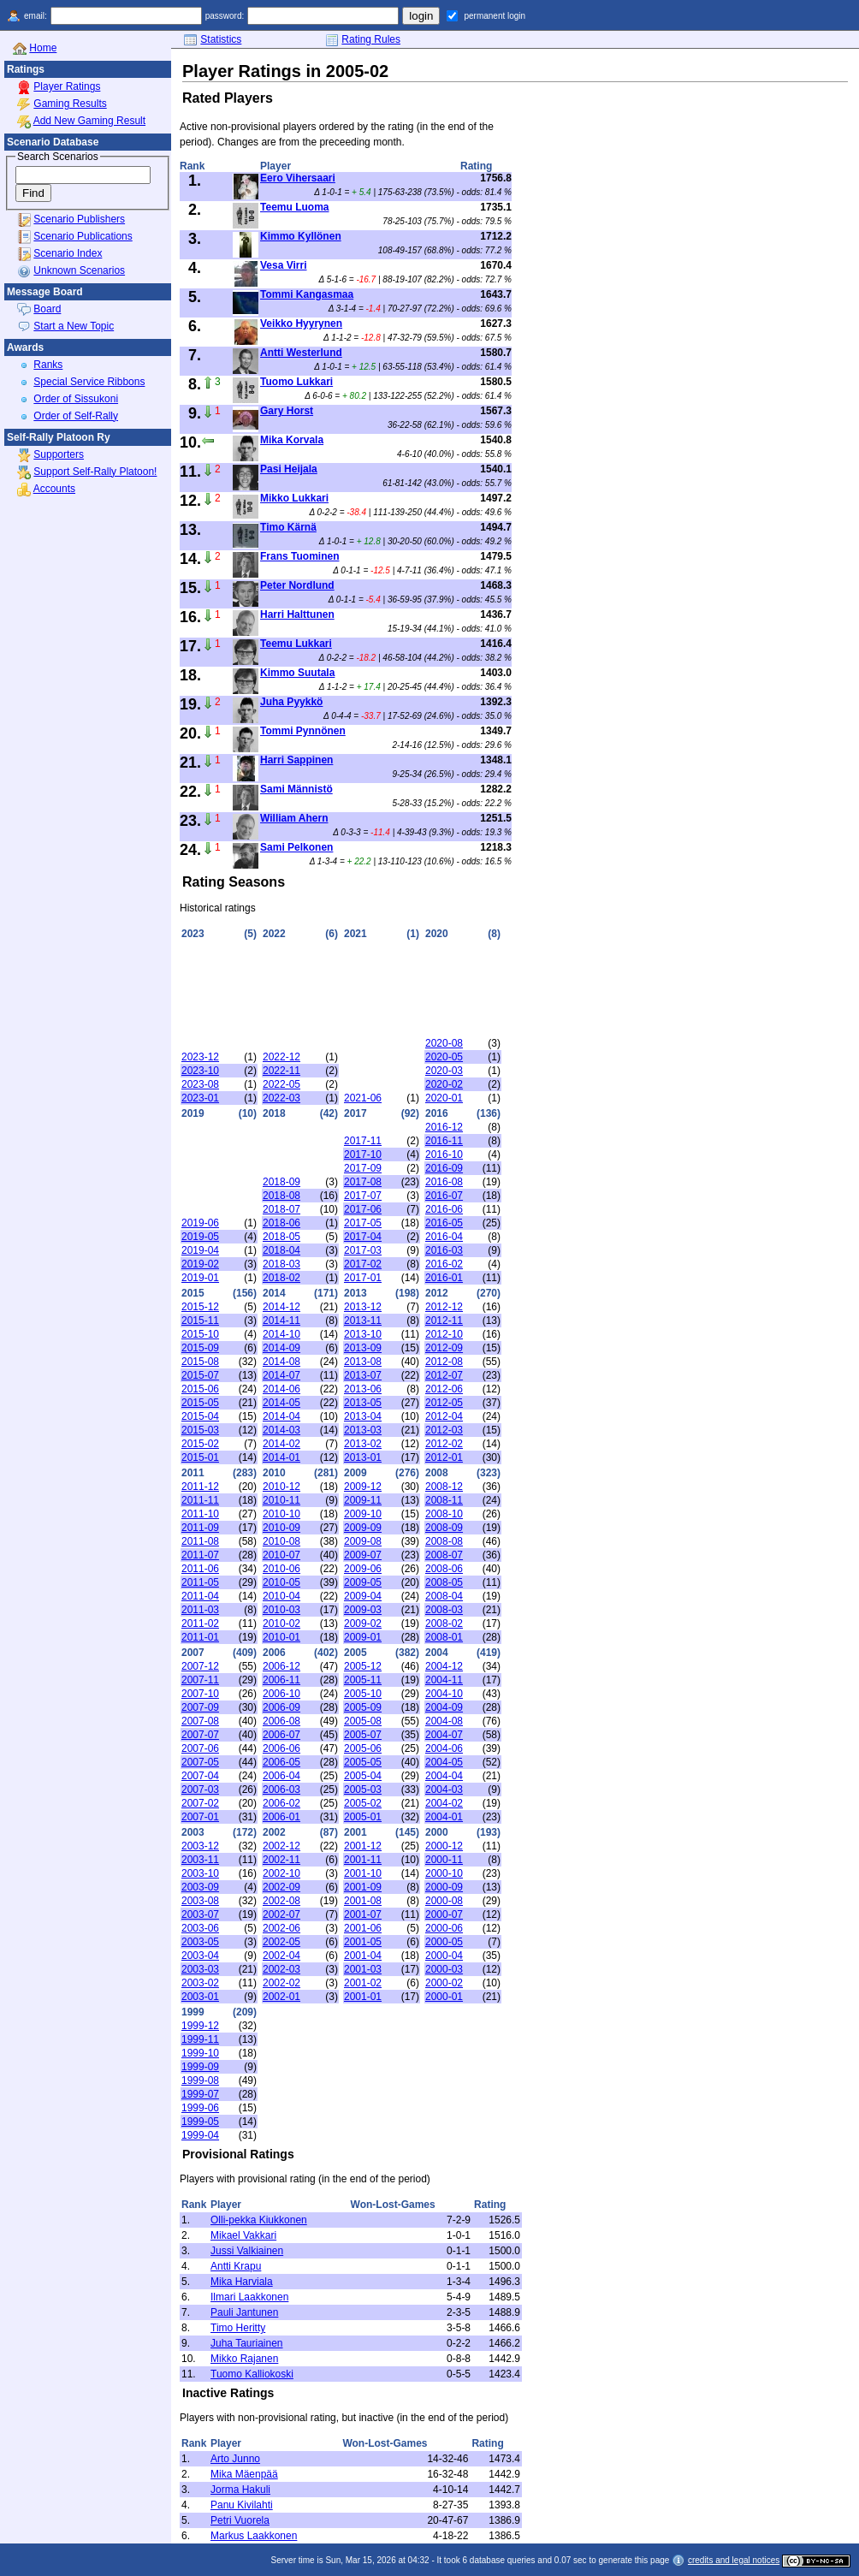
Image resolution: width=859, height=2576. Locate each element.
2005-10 (363, 1694)
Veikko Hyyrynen (301, 323)
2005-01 (363, 1817)
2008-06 (444, 1569)
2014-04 (281, 1416)
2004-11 (444, 1680)
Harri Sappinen (296, 760)
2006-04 (281, 1776)
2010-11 (281, 1500)
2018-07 (281, 1209)
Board (47, 309)
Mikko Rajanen (244, 2359)
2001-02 (363, 1983)
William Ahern (294, 818)
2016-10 (444, 1154)
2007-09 (200, 1707)
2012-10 (444, 1334)
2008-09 (444, 1528)
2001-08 (363, 1901)
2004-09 (444, 1707)
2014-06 (281, 1389)
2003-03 (200, 1969)
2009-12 (363, 1487)
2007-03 (200, 1789)
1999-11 (200, 2039)
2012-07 (444, 1375)
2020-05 (444, 1057)
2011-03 (200, 1610)
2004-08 (444, 1721)
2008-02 (444, 1623)
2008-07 (444, 1555)
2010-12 (281, 1487)
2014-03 (281, 1430)
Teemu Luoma (294, 207)
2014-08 (281, 1362)
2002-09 (281, 1887)
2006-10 (281, 1694)
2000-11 (444, 1860)
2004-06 (444, 1748)
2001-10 (363, 1873)
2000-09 (444, 1887)
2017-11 (363, 1141)
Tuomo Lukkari (296, 382)
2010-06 (281, 1569)
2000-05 (444, 1942)
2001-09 (363, 1887)
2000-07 (444, 1914)
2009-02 (363, 1623)
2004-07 (444, 1735)
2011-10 (200, 1514)
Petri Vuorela (240, 2520)
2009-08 (363, 1541)
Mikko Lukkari (294, 498)
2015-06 (200, 1389)
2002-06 (281, 1928)
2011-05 (200, 1582)
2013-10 (363, 1334)
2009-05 (363, 1582)
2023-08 (200, 1084)
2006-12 (281, 1666)
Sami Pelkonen (296, 847)
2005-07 (363, 1735)
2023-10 (200, 1071)
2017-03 (363, 1250)
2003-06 (200, 1928)
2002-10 (281, 1873)
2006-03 (281, 1789)
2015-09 (200, 1348)
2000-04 (444, 1956)
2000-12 (444, 1846)
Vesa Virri (283, 265)
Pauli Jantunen (244, 2312)
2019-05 (200, 1237)
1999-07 (200, 2094)
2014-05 (281, 1403)
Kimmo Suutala (297, 673)
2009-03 (363, 1610)
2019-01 (200, 1278)
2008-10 (444, 1514)
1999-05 (200, 2122)
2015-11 (200, 1321)
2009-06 (363, 1569)
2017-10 (363, 1154)
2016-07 (444, 1196)
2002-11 (281, 1860)
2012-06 (444, 1389)
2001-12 (363, 1846)
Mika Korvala (291, 440)
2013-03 (363, 1430)
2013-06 (363, 1389)
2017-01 (363, 1278)
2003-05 (200, 1942)
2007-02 (200, 1803)
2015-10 (200, 1334)
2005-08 (363, 1721)
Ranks (47, 365)
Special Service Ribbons (89, 382)
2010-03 (281, 1610)
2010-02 (281, 1623)
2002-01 (281, 1997)
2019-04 (200, 1250)
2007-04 (200, 1776)
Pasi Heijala (288, 469)
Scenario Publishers (79, 219)
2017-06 (363, 1209)
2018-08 (281, 1196)
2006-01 (281, 1817)
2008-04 (444, 1596)
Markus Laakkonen (253, 2536)
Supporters (58, 454)
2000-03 (444, 1969)
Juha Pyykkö (291, 702)
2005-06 (363, 1748)
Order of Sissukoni (75, 399)
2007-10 (200, 1694)
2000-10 (444, 1873)
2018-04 (281, 1250)
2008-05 (444, 1582)
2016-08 (444, 1182)
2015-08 (200, 1362)
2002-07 (281, 1914)
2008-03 (444, 1610)
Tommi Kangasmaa (306, 294)
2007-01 (200, 1817)
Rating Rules (370, 39)
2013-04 (363, 1416)
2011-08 (200, 1541)
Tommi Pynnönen (303, 731)
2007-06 (200, 1748)
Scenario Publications (82, 236)
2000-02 (444, 1983)
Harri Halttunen (297, 614)
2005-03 (363, 1789)
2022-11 (281, 1071)
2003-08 (200, 1901)
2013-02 (363, 1444)
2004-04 (444, 1776)
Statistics (220, 39)
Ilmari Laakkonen (249, 2297)
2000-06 (444, 1928)
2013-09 (363, 1348)
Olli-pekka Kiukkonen (258, 2220)
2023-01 (200, 1098)
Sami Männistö (296, 789)
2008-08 (444, 1541)
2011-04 (200, 1596)
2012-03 (444, 1430)
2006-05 (281, 1762)
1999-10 (200, 2053)
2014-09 (281, 1348)
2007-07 (200, 1735)
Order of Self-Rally (75, 416)
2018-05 (281, 1237)
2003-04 (200, 1956)
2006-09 (281, 1707)
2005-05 (363, 1762)
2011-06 (200, 1569)
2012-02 (444, 1444)
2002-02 (281, 1983)
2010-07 (281, 1555)
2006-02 (281, 1803)
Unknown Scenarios (79, 270)
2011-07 (200, 1555)
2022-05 (281, 1084)
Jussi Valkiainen (246, 2251)
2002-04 (281, 1956)
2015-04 (200, 1416)
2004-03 (444, 1789)
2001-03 (363, 1969)
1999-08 (200, 2080)
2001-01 (363, 1997)
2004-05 (444, 1762)
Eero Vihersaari (297, 178)
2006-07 (281, 1735)
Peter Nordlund (297, 585)
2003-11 (200, 1860)
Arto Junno (235, 2459)
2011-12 (200, 1487)
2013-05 (363, 1403)
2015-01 (200, 1457)
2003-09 (200, 1887)
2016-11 (444, 1141)
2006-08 (281, 1721)
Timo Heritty (237, 2328)
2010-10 (281, 1514)
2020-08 (444, 1043)
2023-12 (200, 1057)
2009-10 (363, 1514)
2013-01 (363, 1457)
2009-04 (363, 1596)
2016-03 (444, 1250)
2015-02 (200, 1444)
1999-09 (200, 2067)
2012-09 (444, 1348)
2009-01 (363, 1637)
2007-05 (200, 1762)
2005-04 (363, 1776)
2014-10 (281, 1334)
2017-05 (363, 1223)
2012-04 (444, 1416)
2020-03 (444, 1071)
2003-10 (200, 1873)
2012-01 (444, 1457)
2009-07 (363, 1555)
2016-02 (444, 1264)
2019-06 (200, 1223)
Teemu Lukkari (296, 644)
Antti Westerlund (301, 353)
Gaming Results (69, 104)
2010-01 (281, 1637)
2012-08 (444, 1362)
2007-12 (200, 1666)
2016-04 (444, 1237)
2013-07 (363, 1375)
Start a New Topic (73, 326)
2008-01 (444, 1637)
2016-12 (444, 1127)
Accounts (54, 489)
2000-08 (444, 1901)
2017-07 (363, 1196)
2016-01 (444, 1278)
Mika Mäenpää (244, 2474)
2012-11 (444, 1321)
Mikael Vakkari (243, 2235)
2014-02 (281, 1444)
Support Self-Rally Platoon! (95, 472)
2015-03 (200, 1430)
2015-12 (200, 1307)
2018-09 (281, 1182)
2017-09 (363, 1168)
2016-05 (444, 1223)
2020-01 (444, 1098)
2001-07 (363, 1914)
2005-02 (363, 1803)
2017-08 (363, 1182)
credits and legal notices (733, 2560)
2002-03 (281, 1969)
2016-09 (444, 1168)
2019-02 (200, 1264)
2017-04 (363, 1237)
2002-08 (281, 1901)
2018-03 (281, 1264)
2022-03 (281, 1098)
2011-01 (200, 1637)
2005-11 (363, 1680)
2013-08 (363, 1362)
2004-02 (444, 1803)
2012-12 (444, 1307)
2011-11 (200, 1500)
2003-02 (200, 1983)
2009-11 (363, 1500)
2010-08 (281, 1541)
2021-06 (363, 1098)
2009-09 (363, 1528)
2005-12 (363, 1666)
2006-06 (281, 1748)
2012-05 (444, 1403)
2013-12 (363, 1307)
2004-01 (444, 1817)
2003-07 (200, 1914)
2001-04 (363, 1956)
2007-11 (200, 1680)
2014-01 (281, 1457)
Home (42, 48)
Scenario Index (67, 253)
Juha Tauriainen (246, 2343)
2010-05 (281, 1582)
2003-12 (200, 1846)
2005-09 (363, 1707)
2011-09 (200, 1528)
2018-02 (281, 1278)
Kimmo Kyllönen (300, 236)
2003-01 (200, 1997)
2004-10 (444, 1694)
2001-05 (363, 1942)
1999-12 (200, 2026)
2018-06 (281, 1223)
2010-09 (281, 1528)
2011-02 (200, 1623)
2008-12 (444, 1487)
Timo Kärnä (288, 527)
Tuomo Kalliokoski (251, 2374)
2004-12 (444, 1666)
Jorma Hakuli (240, 2490)
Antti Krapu (235, 2266)
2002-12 (281, 1846)
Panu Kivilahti (241, 2505)
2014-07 (281, 1375)
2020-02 (444, 1084)
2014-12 (281, 1307)
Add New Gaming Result (89, 121)
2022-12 (281, 1057)
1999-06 (200, 2108)
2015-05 (200, 1403)
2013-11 (363, 1321)
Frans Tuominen (299, 556)
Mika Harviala (241, 2282)
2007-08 (200, 1721)
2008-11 (444, 1500)
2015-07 (200, 1375)
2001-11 (363, 1860)
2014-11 (281, 1321)
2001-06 (363, 1928)
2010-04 (281, 1596)
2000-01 (444, 1997)
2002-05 (281, 1942)
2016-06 (444, 1209)
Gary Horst (286, 411)
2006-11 (281, 1680)
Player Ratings (66, 86)
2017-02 (363, 1264)
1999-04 (200, 2135)
